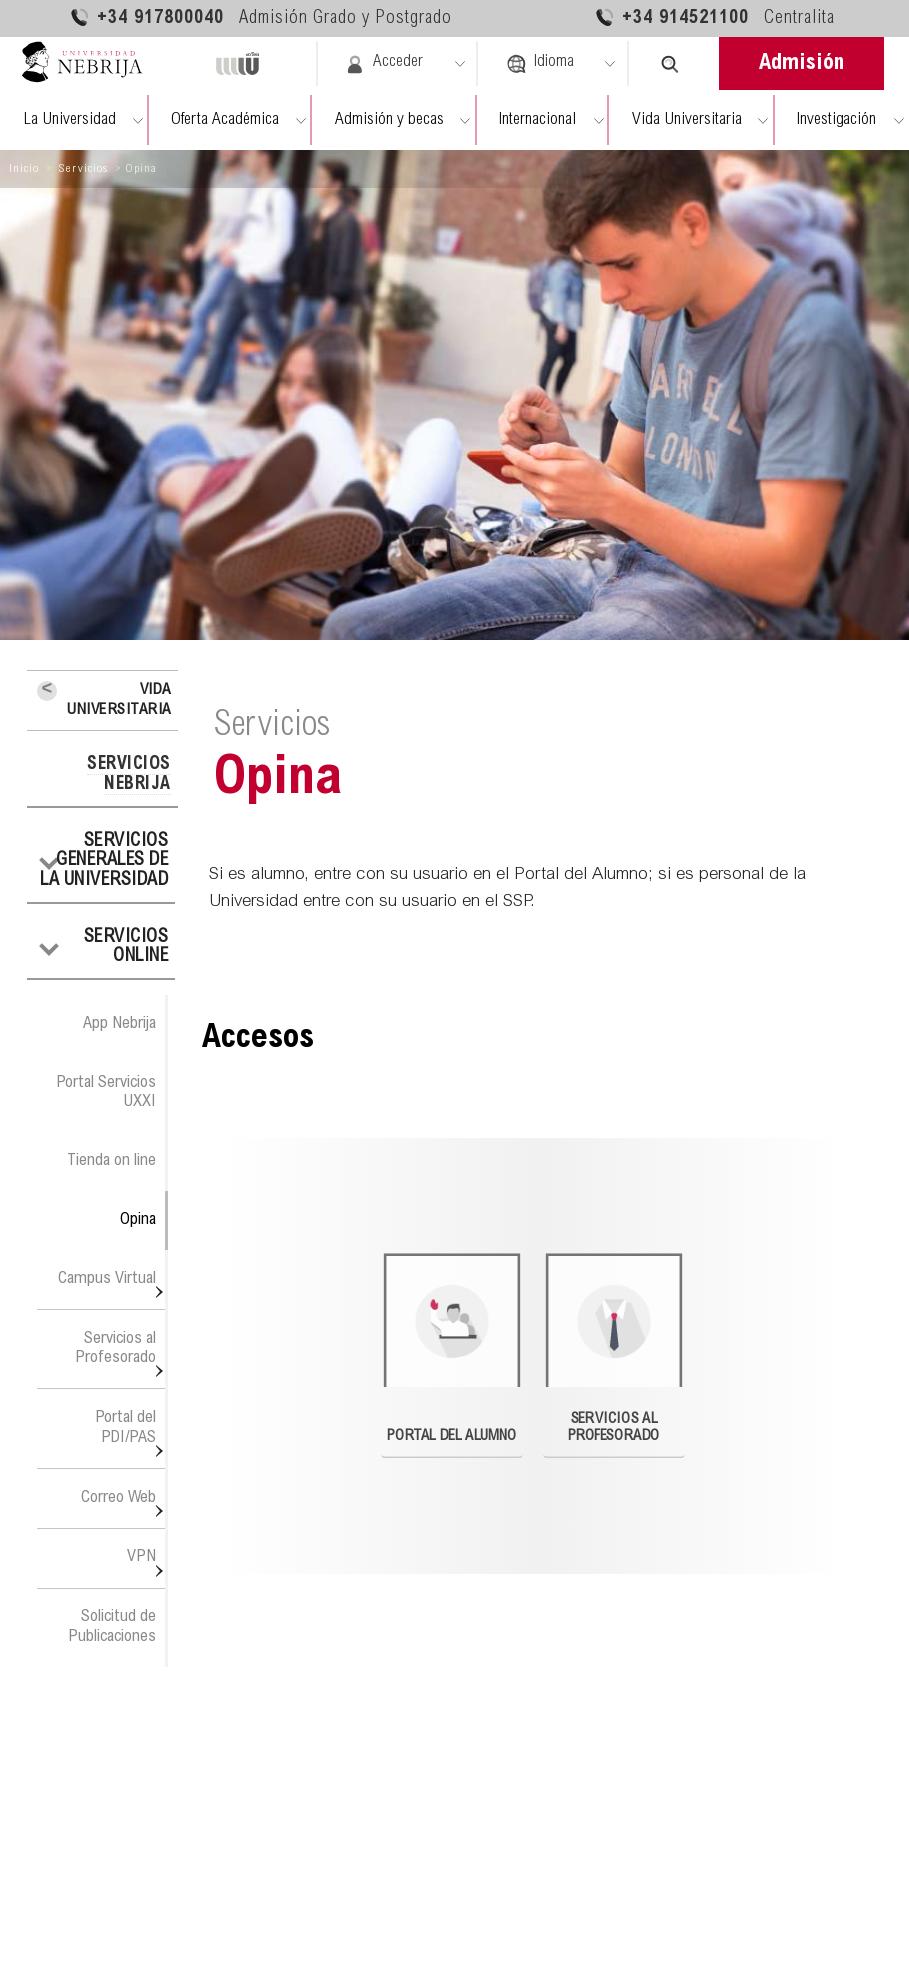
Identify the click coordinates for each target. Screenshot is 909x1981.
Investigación (836, 120)
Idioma (540, 64)
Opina (138, 1220)
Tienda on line (111, 1161)
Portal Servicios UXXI (106, 1092)
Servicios (83, 169)
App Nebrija (119, 1024)
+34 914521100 (714, 17)
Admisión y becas (389, 120)
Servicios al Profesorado (115, 1348)
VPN (141, 1557)
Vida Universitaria (687, 120)
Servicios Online (126, 948)
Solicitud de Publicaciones (112, 1626)
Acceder (384, 64)
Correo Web (118, 1498)
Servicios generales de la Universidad (104, 861)
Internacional (537, 120)
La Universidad (69, 120)
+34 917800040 (260, 17)
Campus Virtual (107, 1279)
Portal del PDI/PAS (125, 1427)
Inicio (24, 169)
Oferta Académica (225, 120)
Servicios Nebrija (129, 775)
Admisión (801, 64)
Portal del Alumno (452, 1348)
